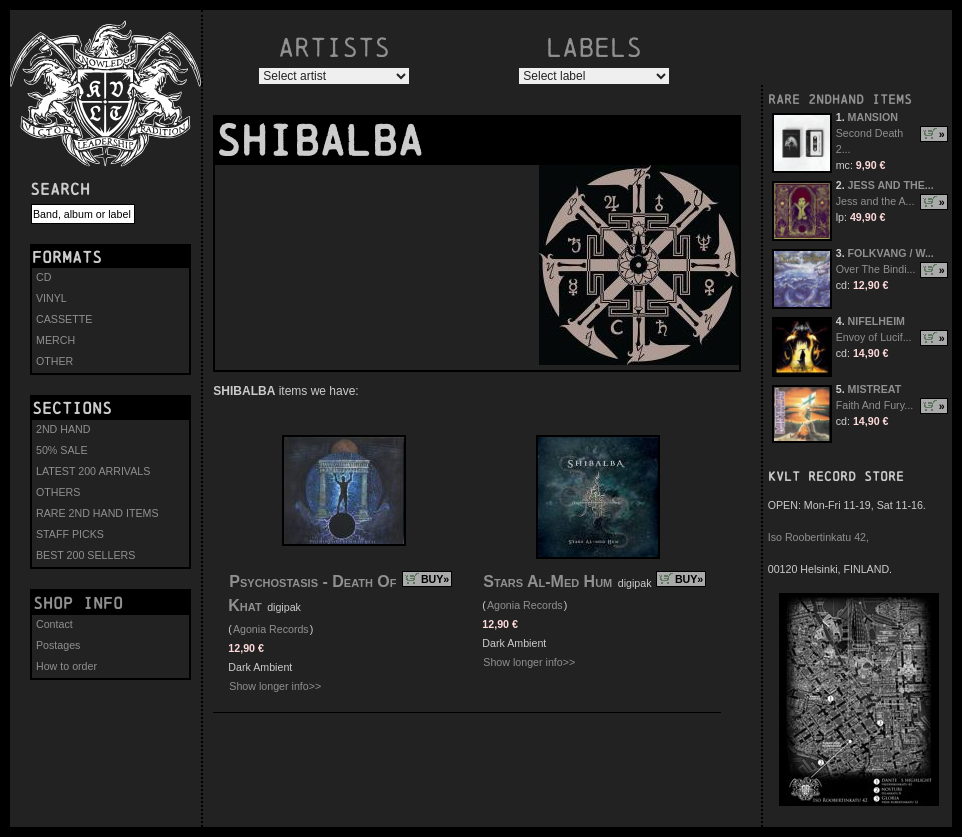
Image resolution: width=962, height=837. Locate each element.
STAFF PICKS (70, 534)
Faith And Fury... (874, 405)
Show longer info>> (275, 686)
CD (43, 277)
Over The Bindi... (876, 269)
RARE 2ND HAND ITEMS (97, 513)
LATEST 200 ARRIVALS (93, 471)
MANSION (873, 117)
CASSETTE (64, 319)
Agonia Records (271, 629)
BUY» (435, 579)
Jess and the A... (875, 201)
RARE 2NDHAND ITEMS (840, 99)
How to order (66, 666)
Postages (58, 645)
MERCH (55, 340)
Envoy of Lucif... (874, 337)
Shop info (78, 603)
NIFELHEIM (876, 321)
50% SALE (62, 450)
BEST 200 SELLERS (85, 555)
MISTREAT (875, 389)
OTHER (54, 361)
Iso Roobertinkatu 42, (818, 537)
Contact (54, 624)
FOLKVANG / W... (891, 253)
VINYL (51, 298)
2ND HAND (63, 429)
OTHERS (58, 492)
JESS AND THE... (891, 185)
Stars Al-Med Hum (547, 581)
